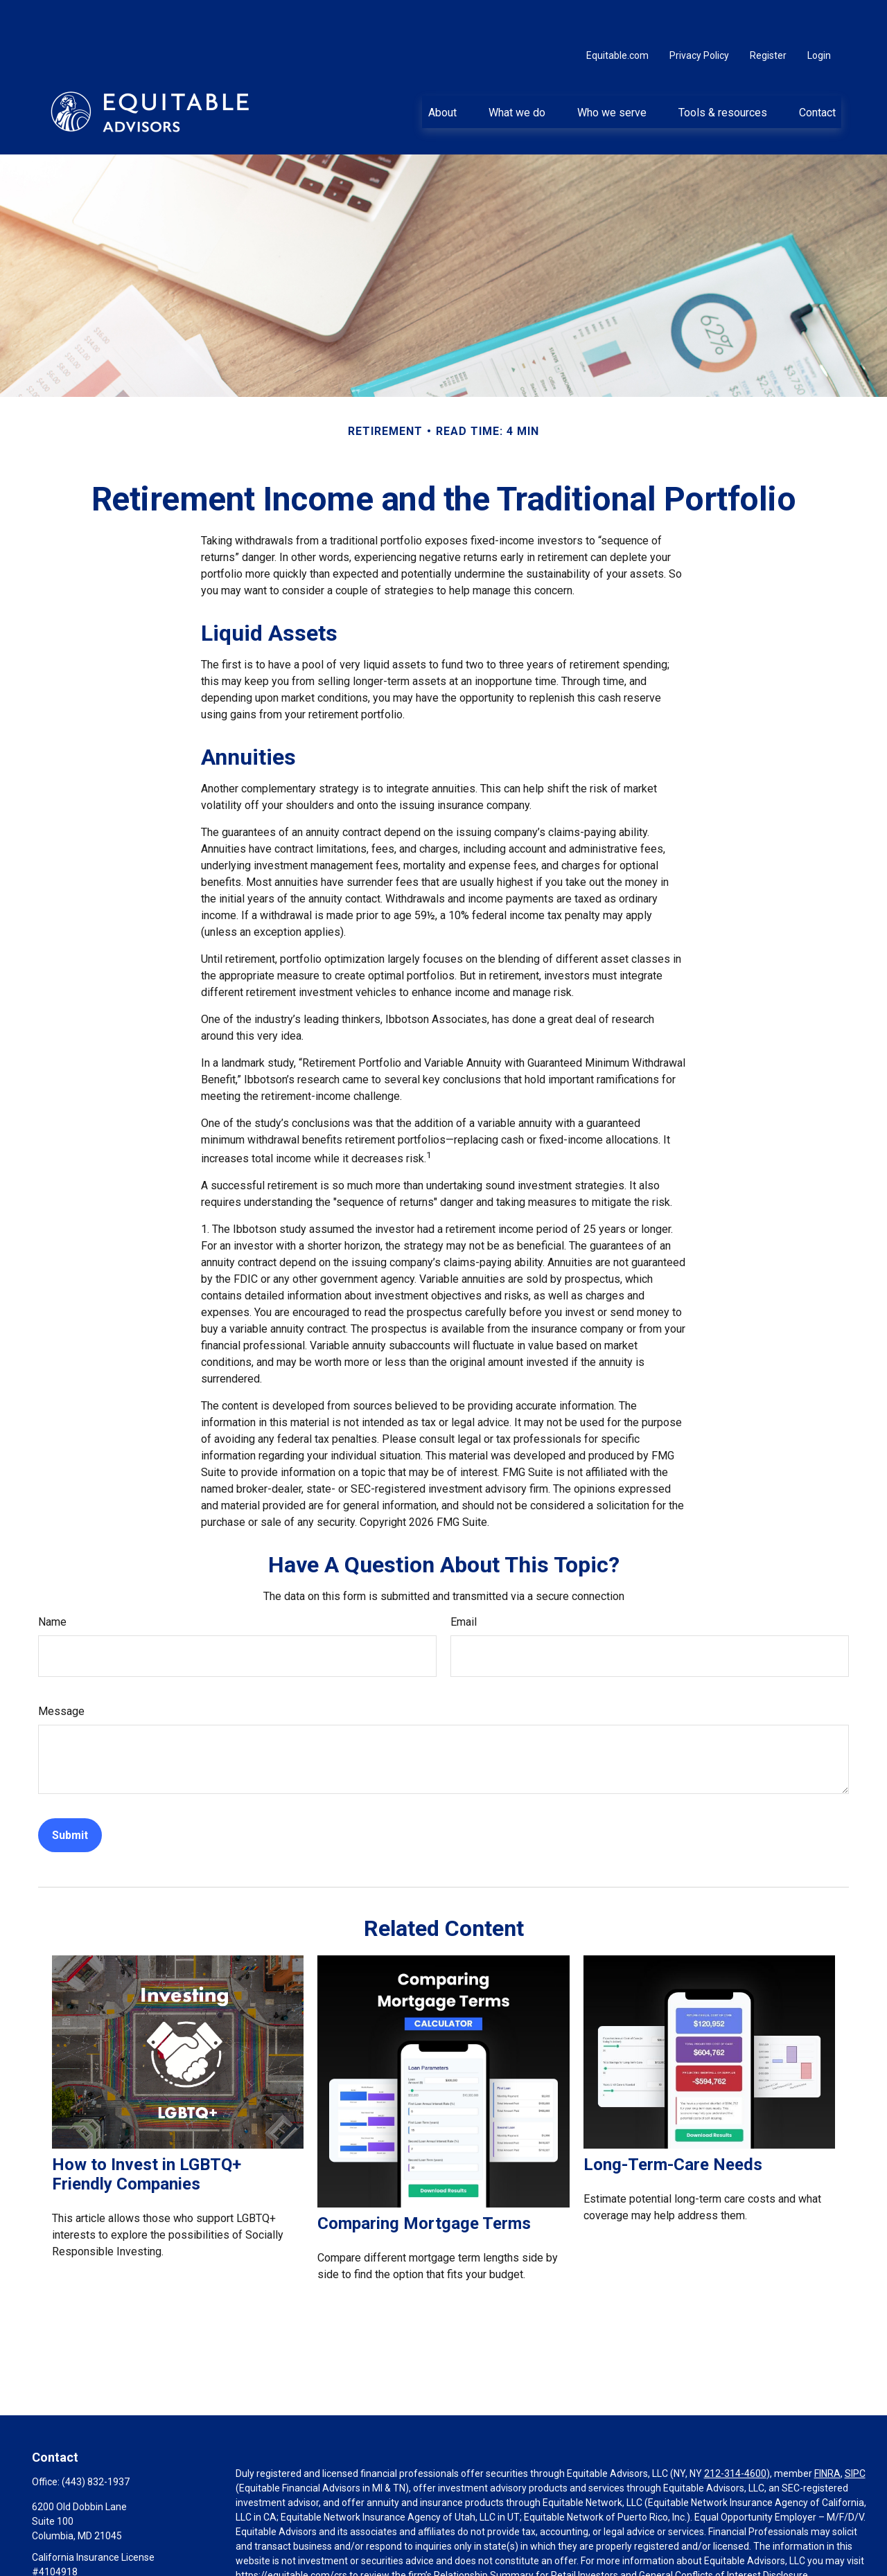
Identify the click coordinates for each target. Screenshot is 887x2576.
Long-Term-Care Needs (672, 2123)
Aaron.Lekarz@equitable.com (97, 2553)
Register (768, 13)
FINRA (827, 2431)
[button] (442, 69)
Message (61, 1669)
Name (52, 1580)
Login (819, 13)
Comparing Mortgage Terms (424, 2182)
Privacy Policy (699, 13)
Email (463, 1580)
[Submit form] (70, 1794)
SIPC (855, 2431)
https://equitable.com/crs (291, 2533)
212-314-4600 (735, 2431)
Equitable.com (617, 13)
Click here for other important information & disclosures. (358, 2559)
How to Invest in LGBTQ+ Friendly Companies (146, 2132)
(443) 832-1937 (96, 2440)
